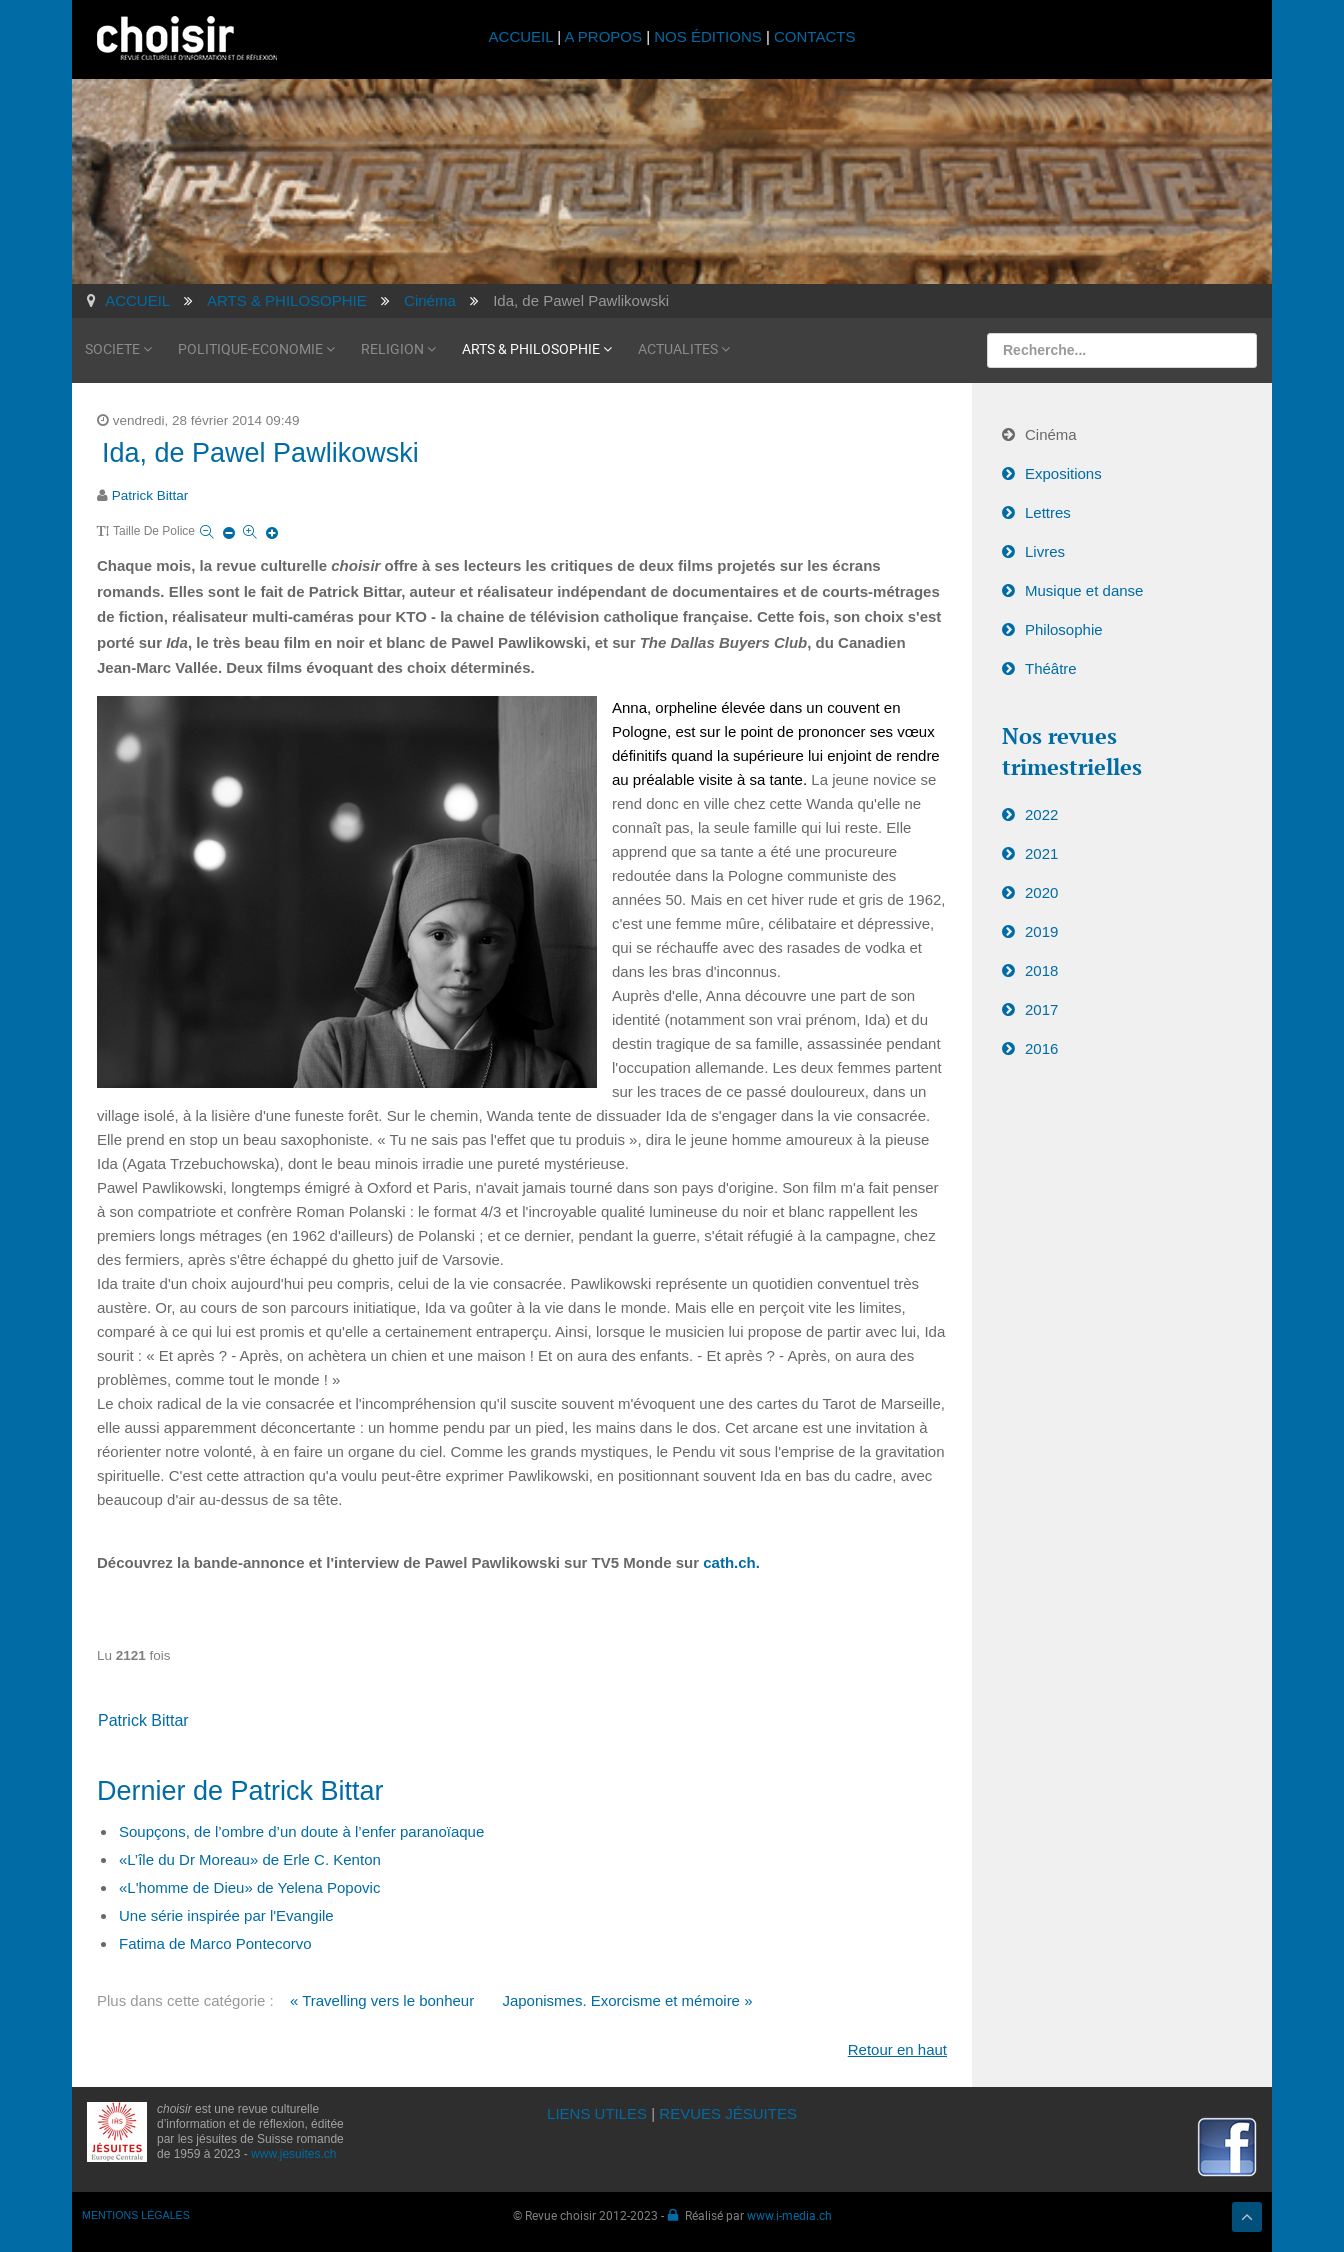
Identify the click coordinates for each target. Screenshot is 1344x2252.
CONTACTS (814, 36)
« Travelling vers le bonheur (382, 2000)
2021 (1041, 853)
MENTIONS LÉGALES (136, 2215)
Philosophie (1064, 629)
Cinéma (1051, 434)
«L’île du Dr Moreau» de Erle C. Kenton (250, 1859)
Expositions (1063, 473)
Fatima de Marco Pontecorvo (215, 1943)
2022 (1041, 814)
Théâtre (1051, 668)
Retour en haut (897, 2049)
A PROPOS (603, 36)
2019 (1041, 931)
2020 (1041, 892)
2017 (1041, 1009)
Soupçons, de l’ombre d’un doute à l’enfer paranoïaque (301, 1831)
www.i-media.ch (789, 2215)
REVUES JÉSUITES (728, 2113)
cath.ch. (731, 1562)
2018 (1041, 970)
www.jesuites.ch (293, 2154)
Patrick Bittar (150, 495)
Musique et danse (1084, 590)
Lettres (1048, 512)
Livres (1045, 551)
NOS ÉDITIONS (708, 36)
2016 (1041, 1048)
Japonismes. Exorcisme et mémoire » (627, 2000)
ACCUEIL (523, 36)
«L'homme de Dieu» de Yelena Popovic (249, 1887)
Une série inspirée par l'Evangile (226, 1915)
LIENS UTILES (597, 2113)
